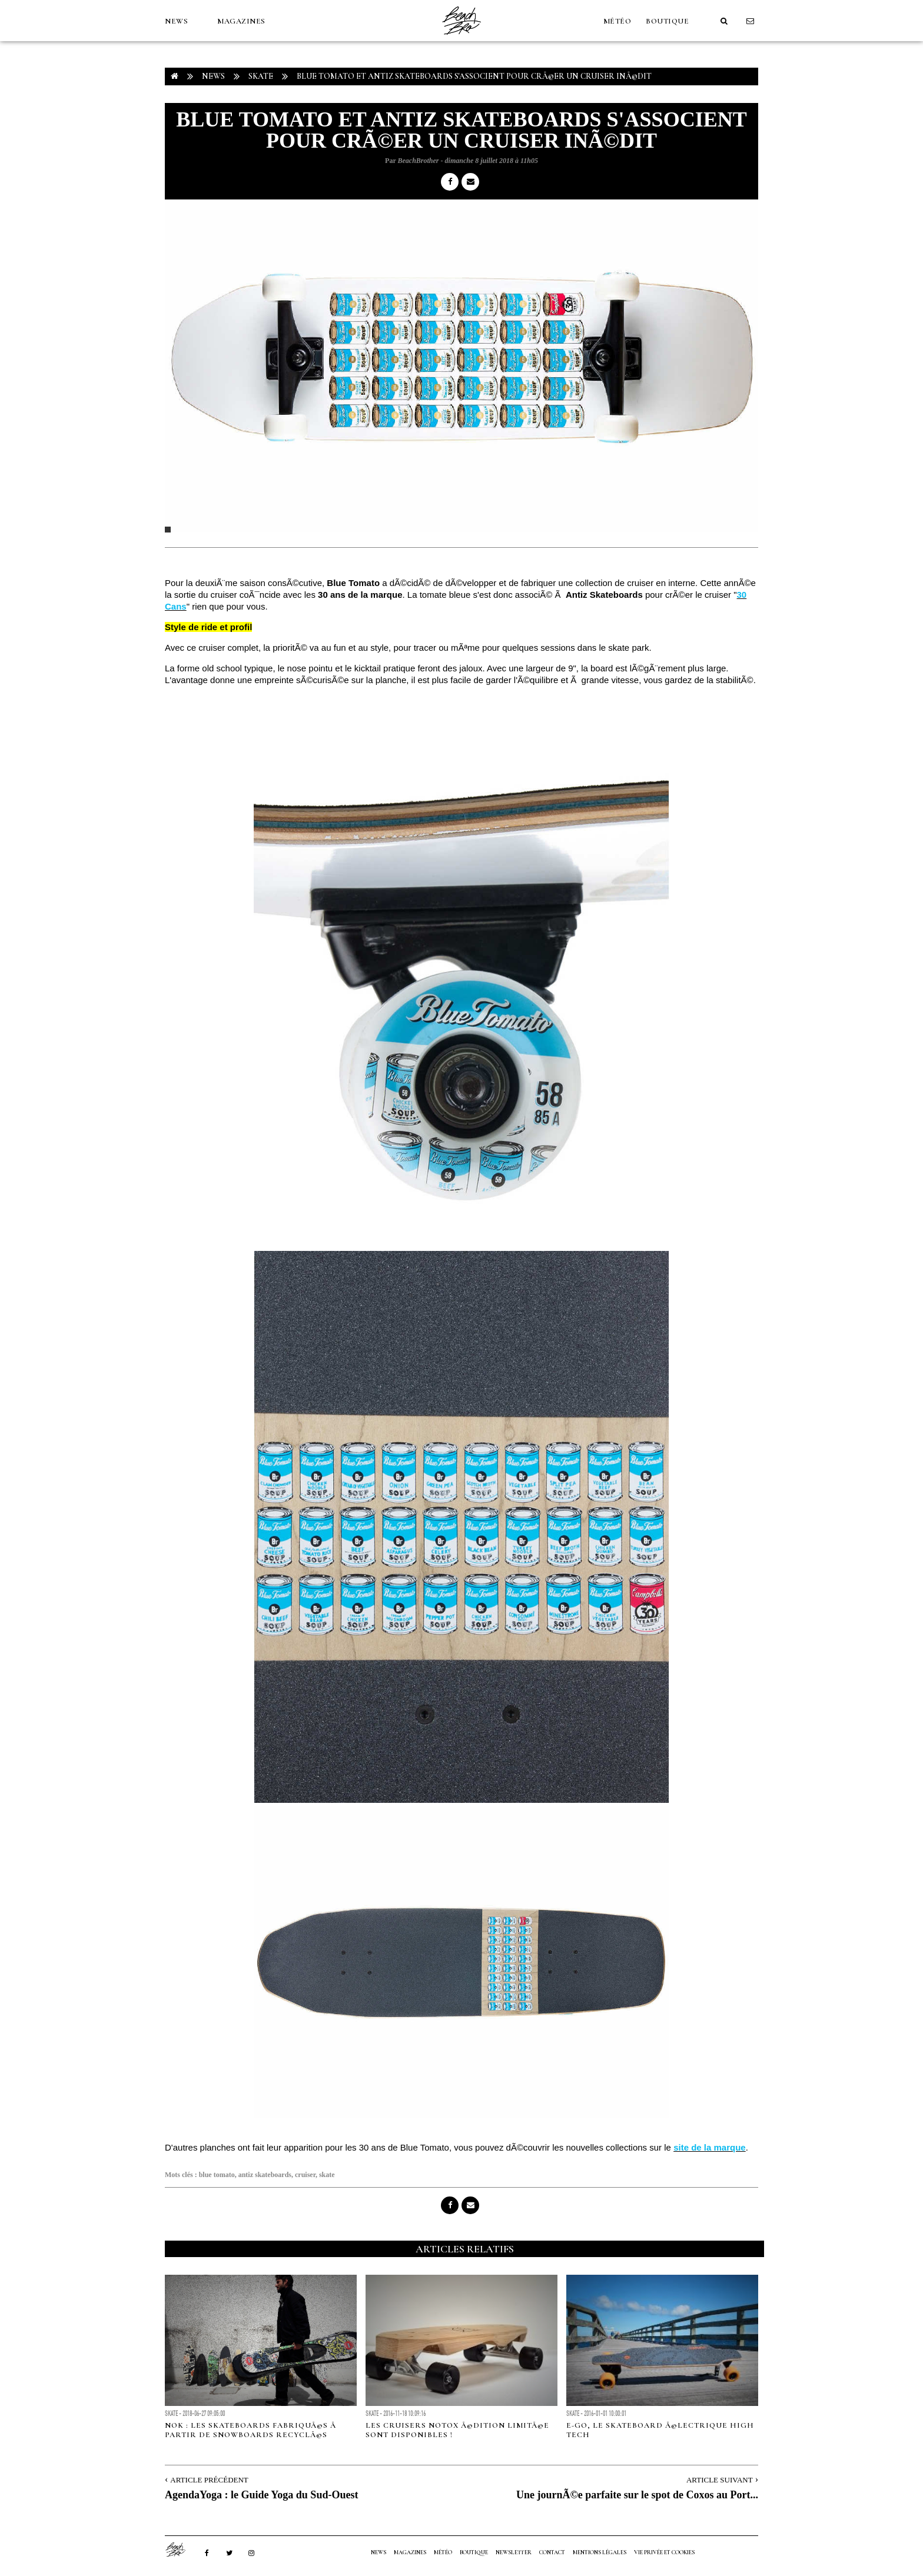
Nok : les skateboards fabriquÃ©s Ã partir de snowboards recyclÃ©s (251, 2430)
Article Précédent (209, 2479)
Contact (552, 2552)
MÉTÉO (617, 21)
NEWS (176, 21)
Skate (260, 76)
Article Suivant (719, 2479)
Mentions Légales (599, 2552)
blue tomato (217, 2175)
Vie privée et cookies (664, 2552)
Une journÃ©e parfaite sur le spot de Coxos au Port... (637, 2495)
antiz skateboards (264, 2175)
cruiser (305, 2175)
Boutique (667, 21)
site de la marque (709, 2147)
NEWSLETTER (514, 2552)
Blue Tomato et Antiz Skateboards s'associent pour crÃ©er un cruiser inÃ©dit (474, 76)
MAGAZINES (241, 21)
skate (327, 2175)
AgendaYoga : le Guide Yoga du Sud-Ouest (261, 2495)
